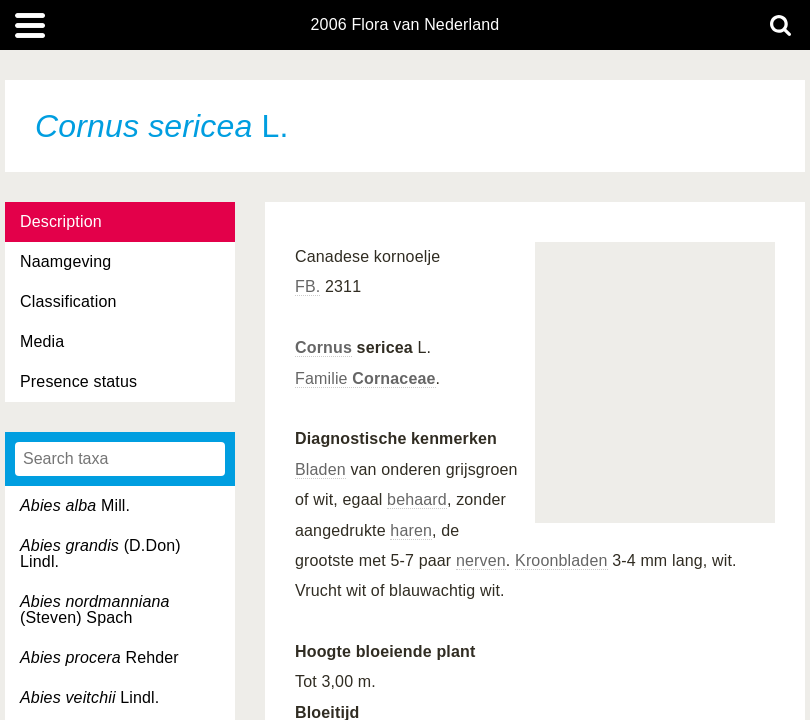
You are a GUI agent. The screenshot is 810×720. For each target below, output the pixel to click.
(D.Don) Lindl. (100, 553)
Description (61, 221)
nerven (481, 560)
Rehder (99, 657)
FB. (307, 286)
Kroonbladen (561, 560)
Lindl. (89, 697)
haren (411, 530)
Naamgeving (65, 261)
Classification (68, 301)
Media (42, 341)
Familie (365, 378)
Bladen (320, 469)
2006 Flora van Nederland (405, 25)
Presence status (78, 381)
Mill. (75, 505)
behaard (417, 499)
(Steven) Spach (95, 609)
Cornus (323, 347)
